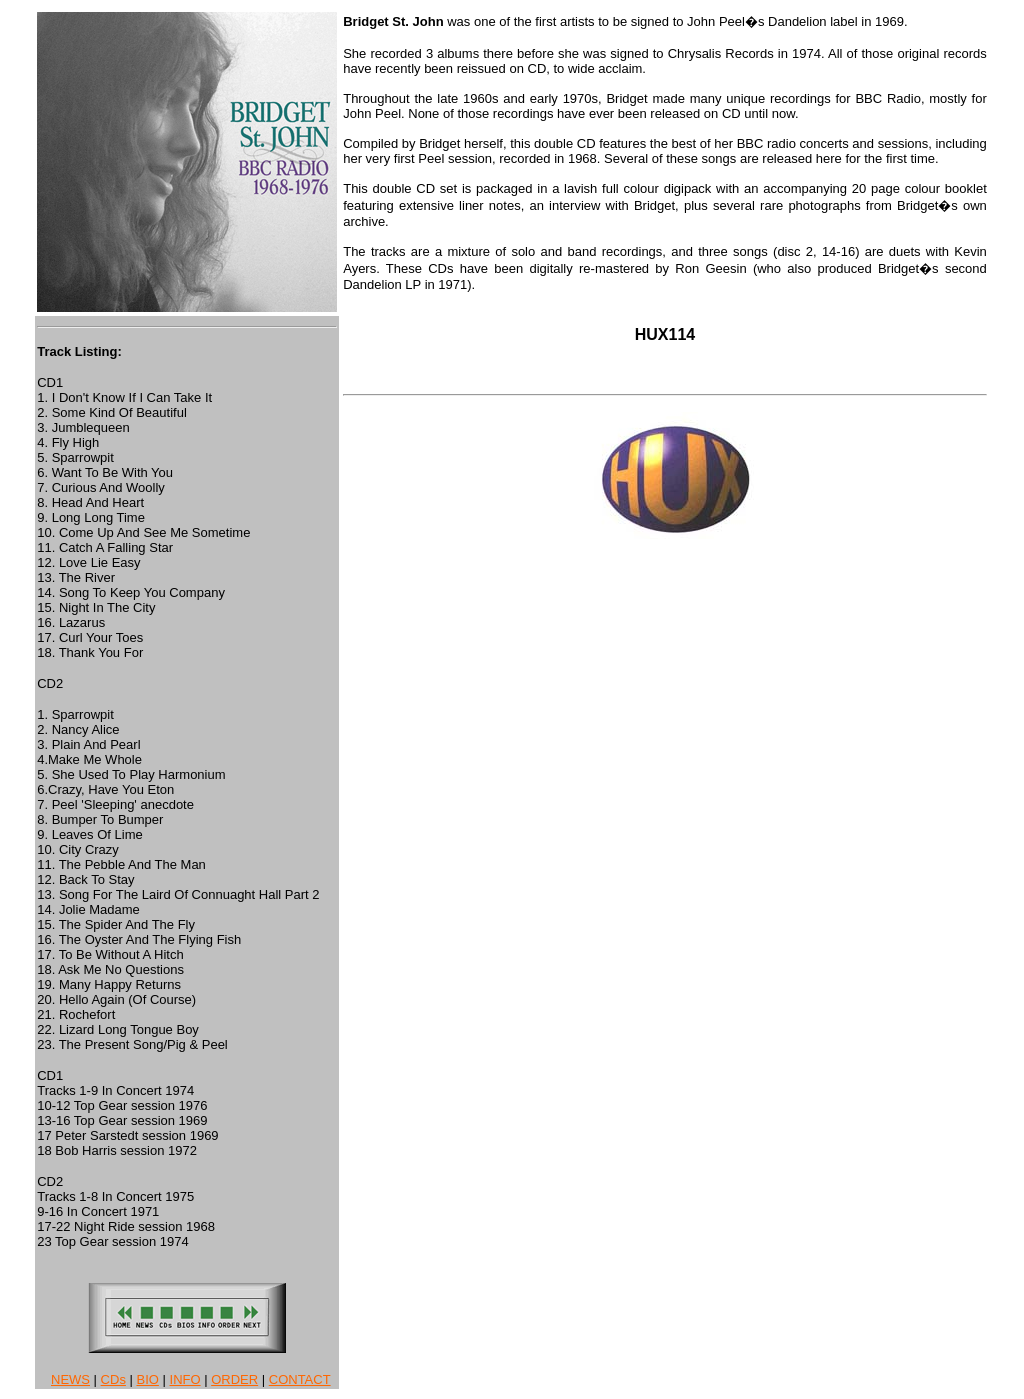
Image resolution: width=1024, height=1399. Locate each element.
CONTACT (300, 1379)
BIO (148, 1379)
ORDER (234, 1379)
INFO (185, 1379)
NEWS (70, 1379)
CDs (113, 1379)
